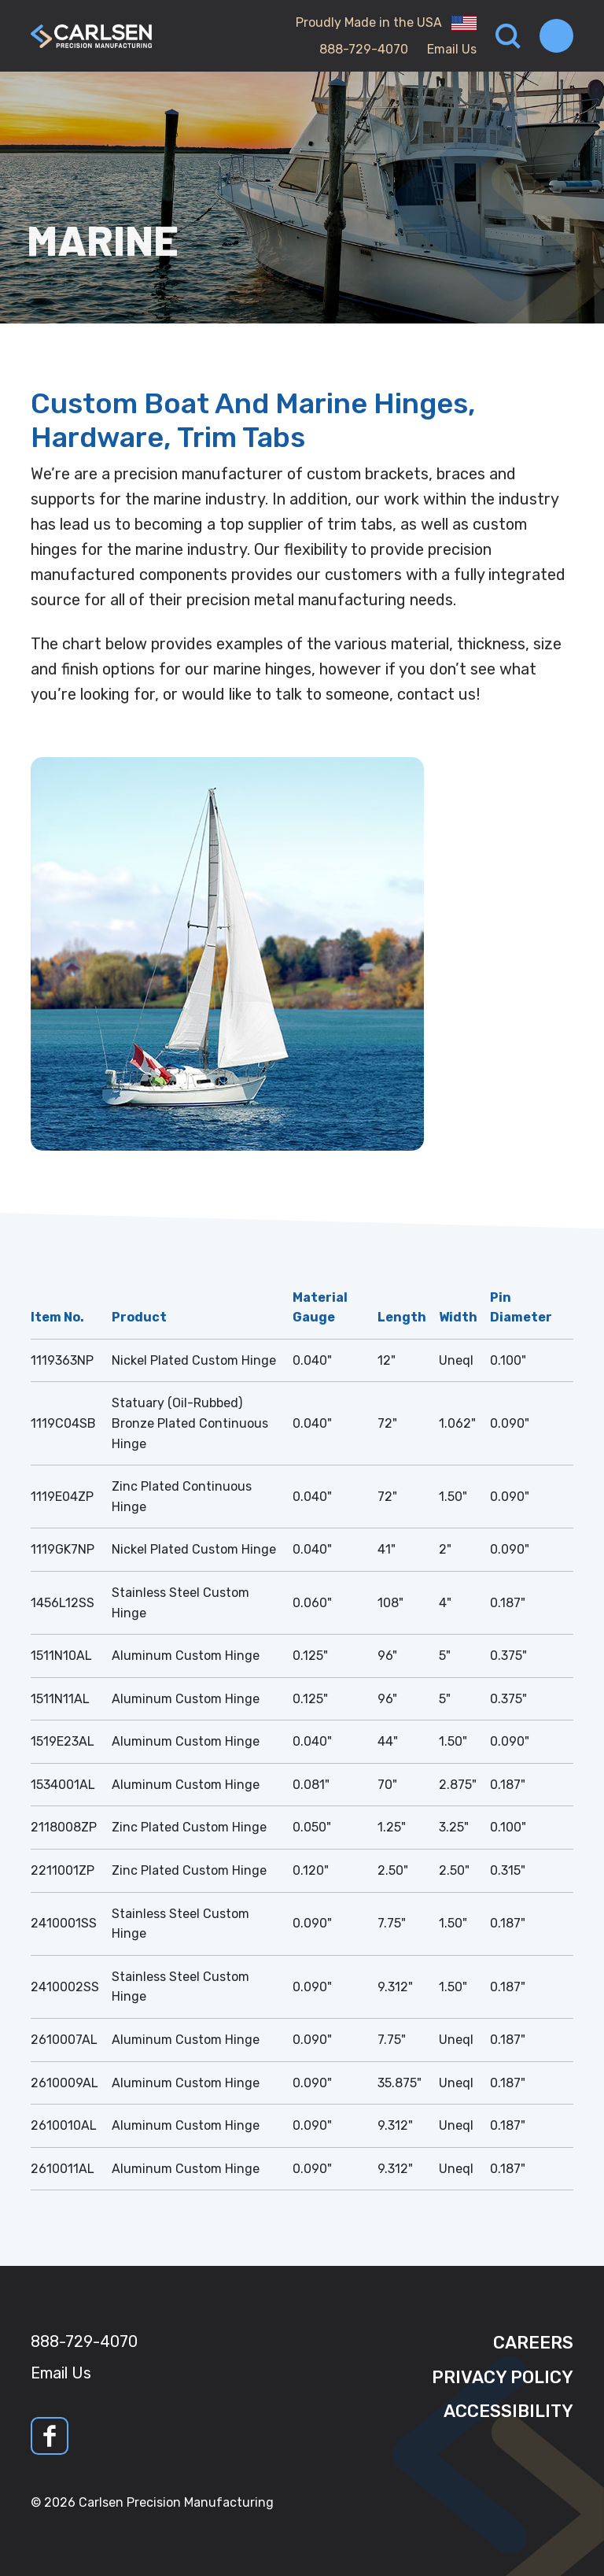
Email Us (452, 49)
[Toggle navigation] (556, 36)
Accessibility (508, 2411)
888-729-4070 (363, 49)
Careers (533, 2342)
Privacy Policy (502, 2377)
